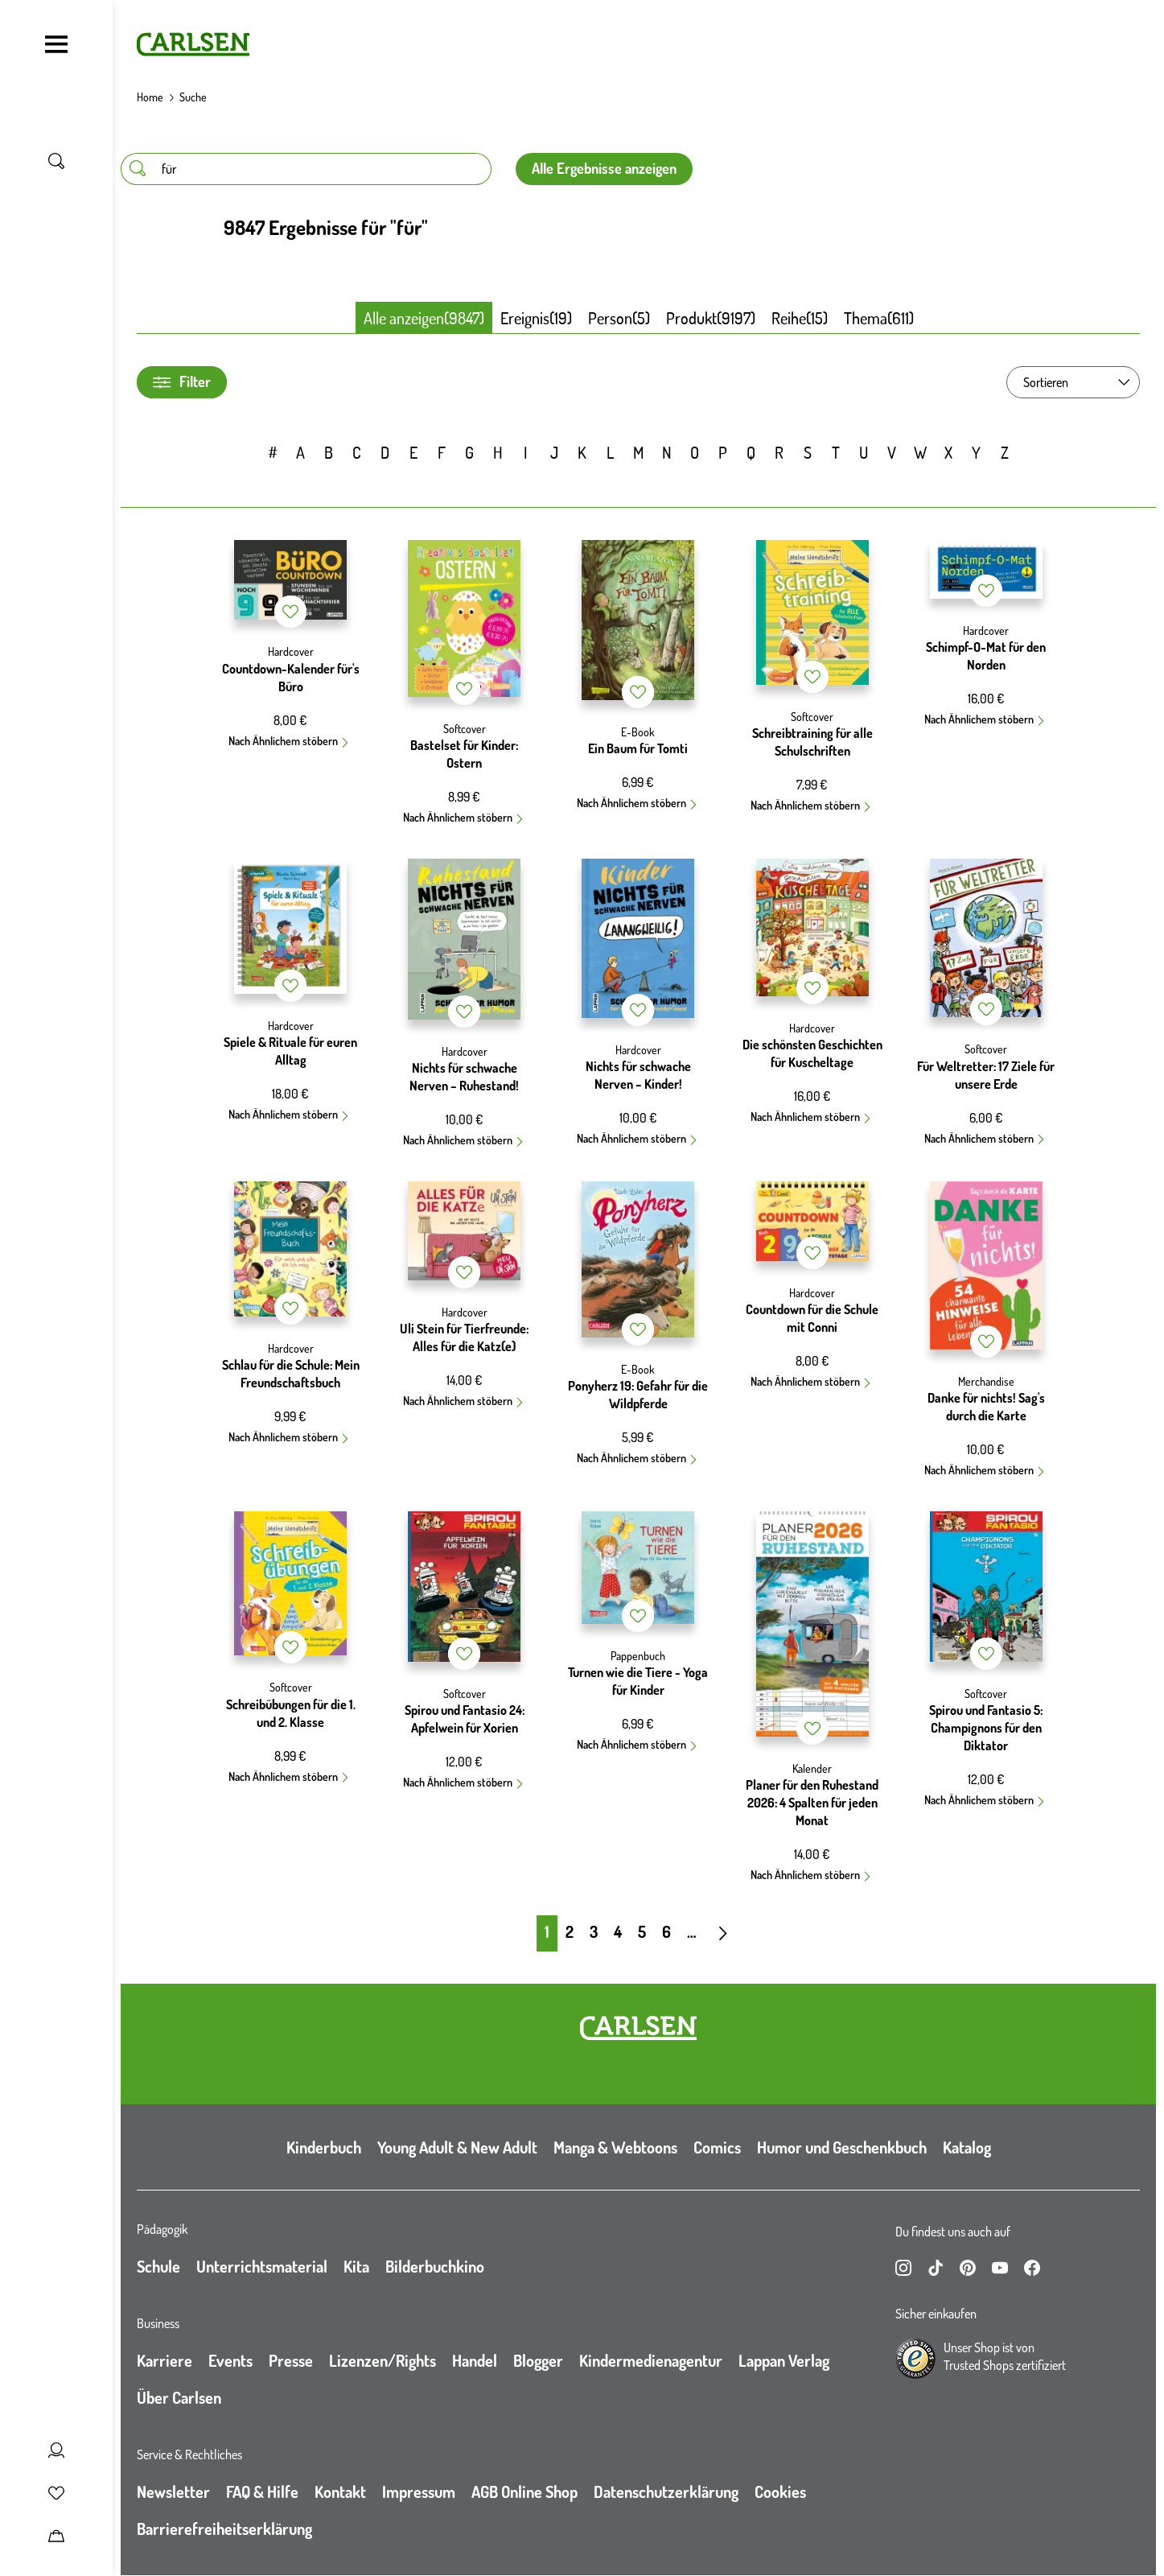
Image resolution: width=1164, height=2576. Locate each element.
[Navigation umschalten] (56, 44)
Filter (182, 382)
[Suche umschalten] (56, 161)
